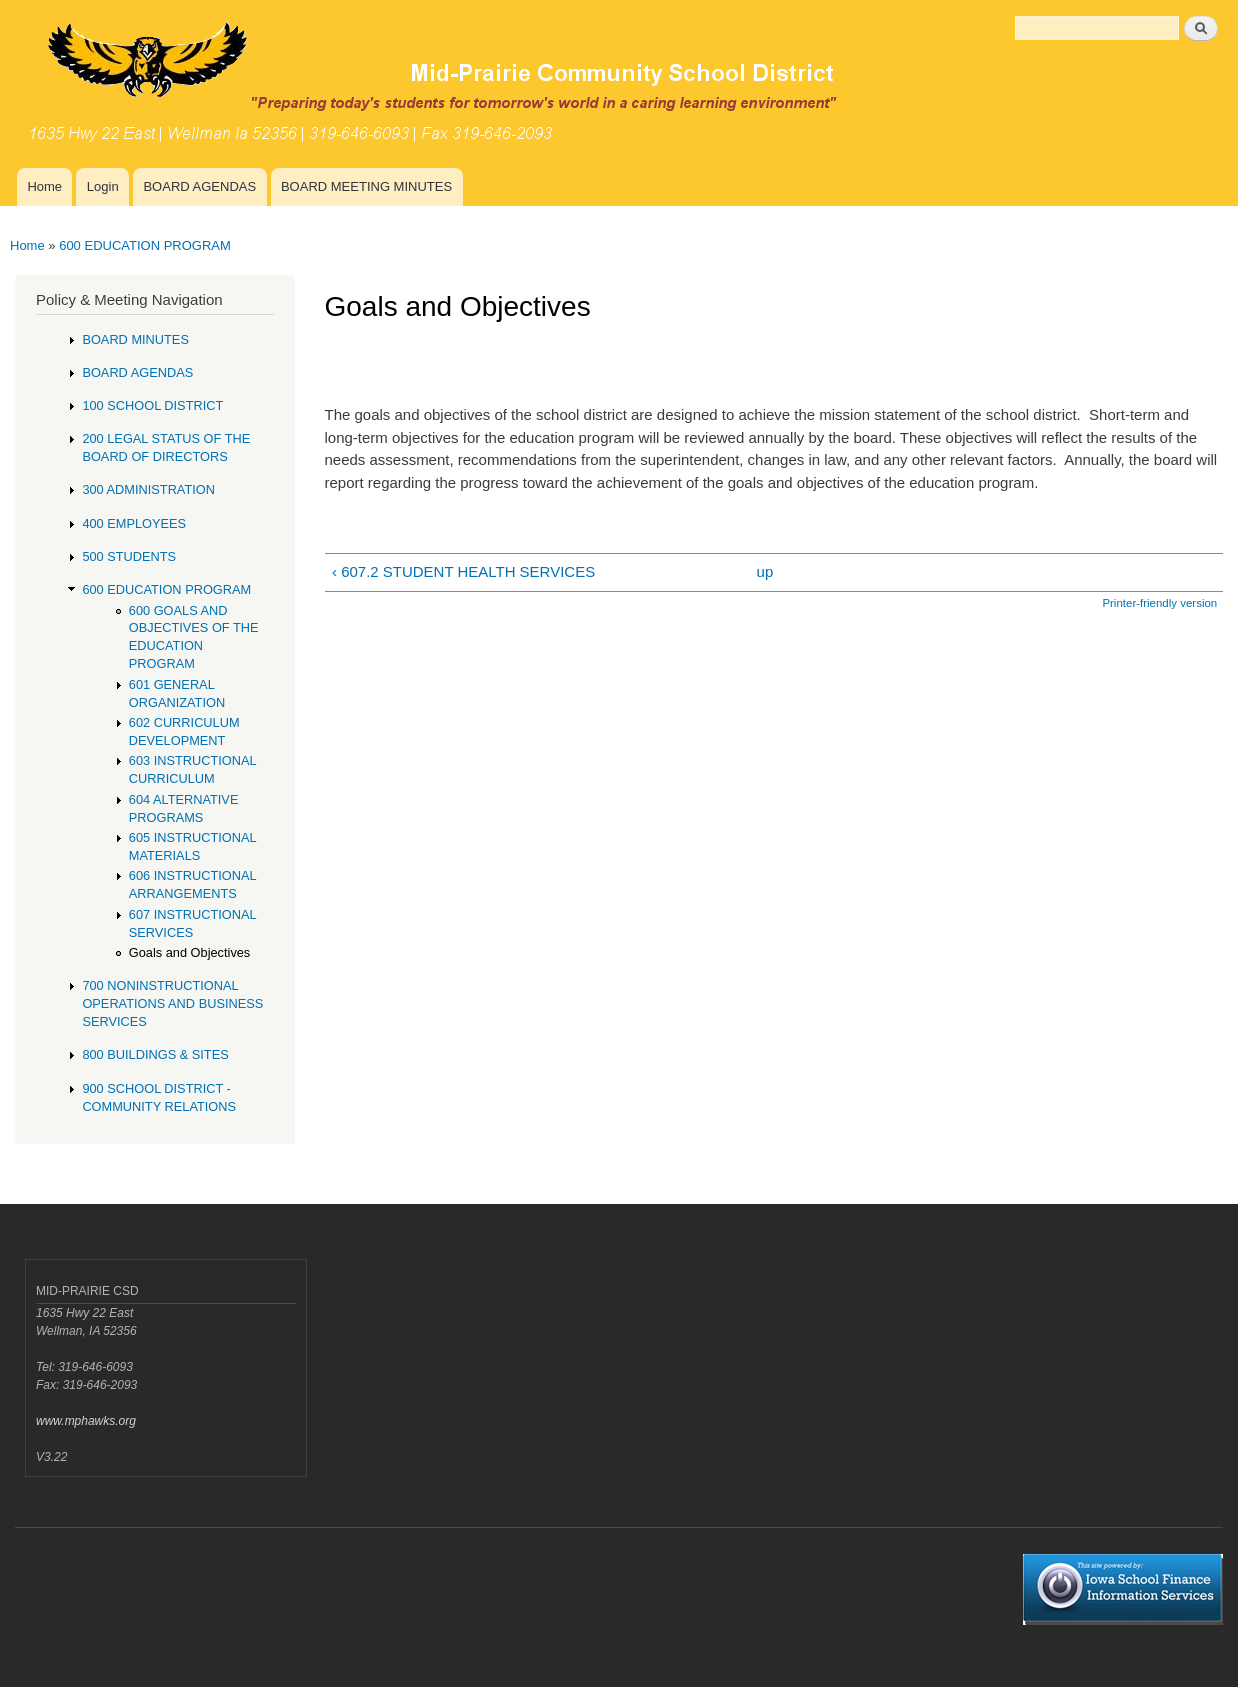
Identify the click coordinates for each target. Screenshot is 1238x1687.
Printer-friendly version (1159, 603)
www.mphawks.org (86, 1421)
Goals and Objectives (189, 952)
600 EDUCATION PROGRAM (145, 245)
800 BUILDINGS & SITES (155, 1054)
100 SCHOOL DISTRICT (152, 405)
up (765, 571)
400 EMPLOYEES (134, 523)
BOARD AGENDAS (199, 186)
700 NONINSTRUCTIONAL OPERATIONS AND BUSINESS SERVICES (172, 1003)
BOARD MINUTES (135, 339)
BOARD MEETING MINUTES (366, 186)
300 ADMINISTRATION (148, 489)
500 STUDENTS (129, 556)
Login (103, 186)
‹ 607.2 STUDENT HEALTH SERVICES (463, 571)
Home (44, 186)
